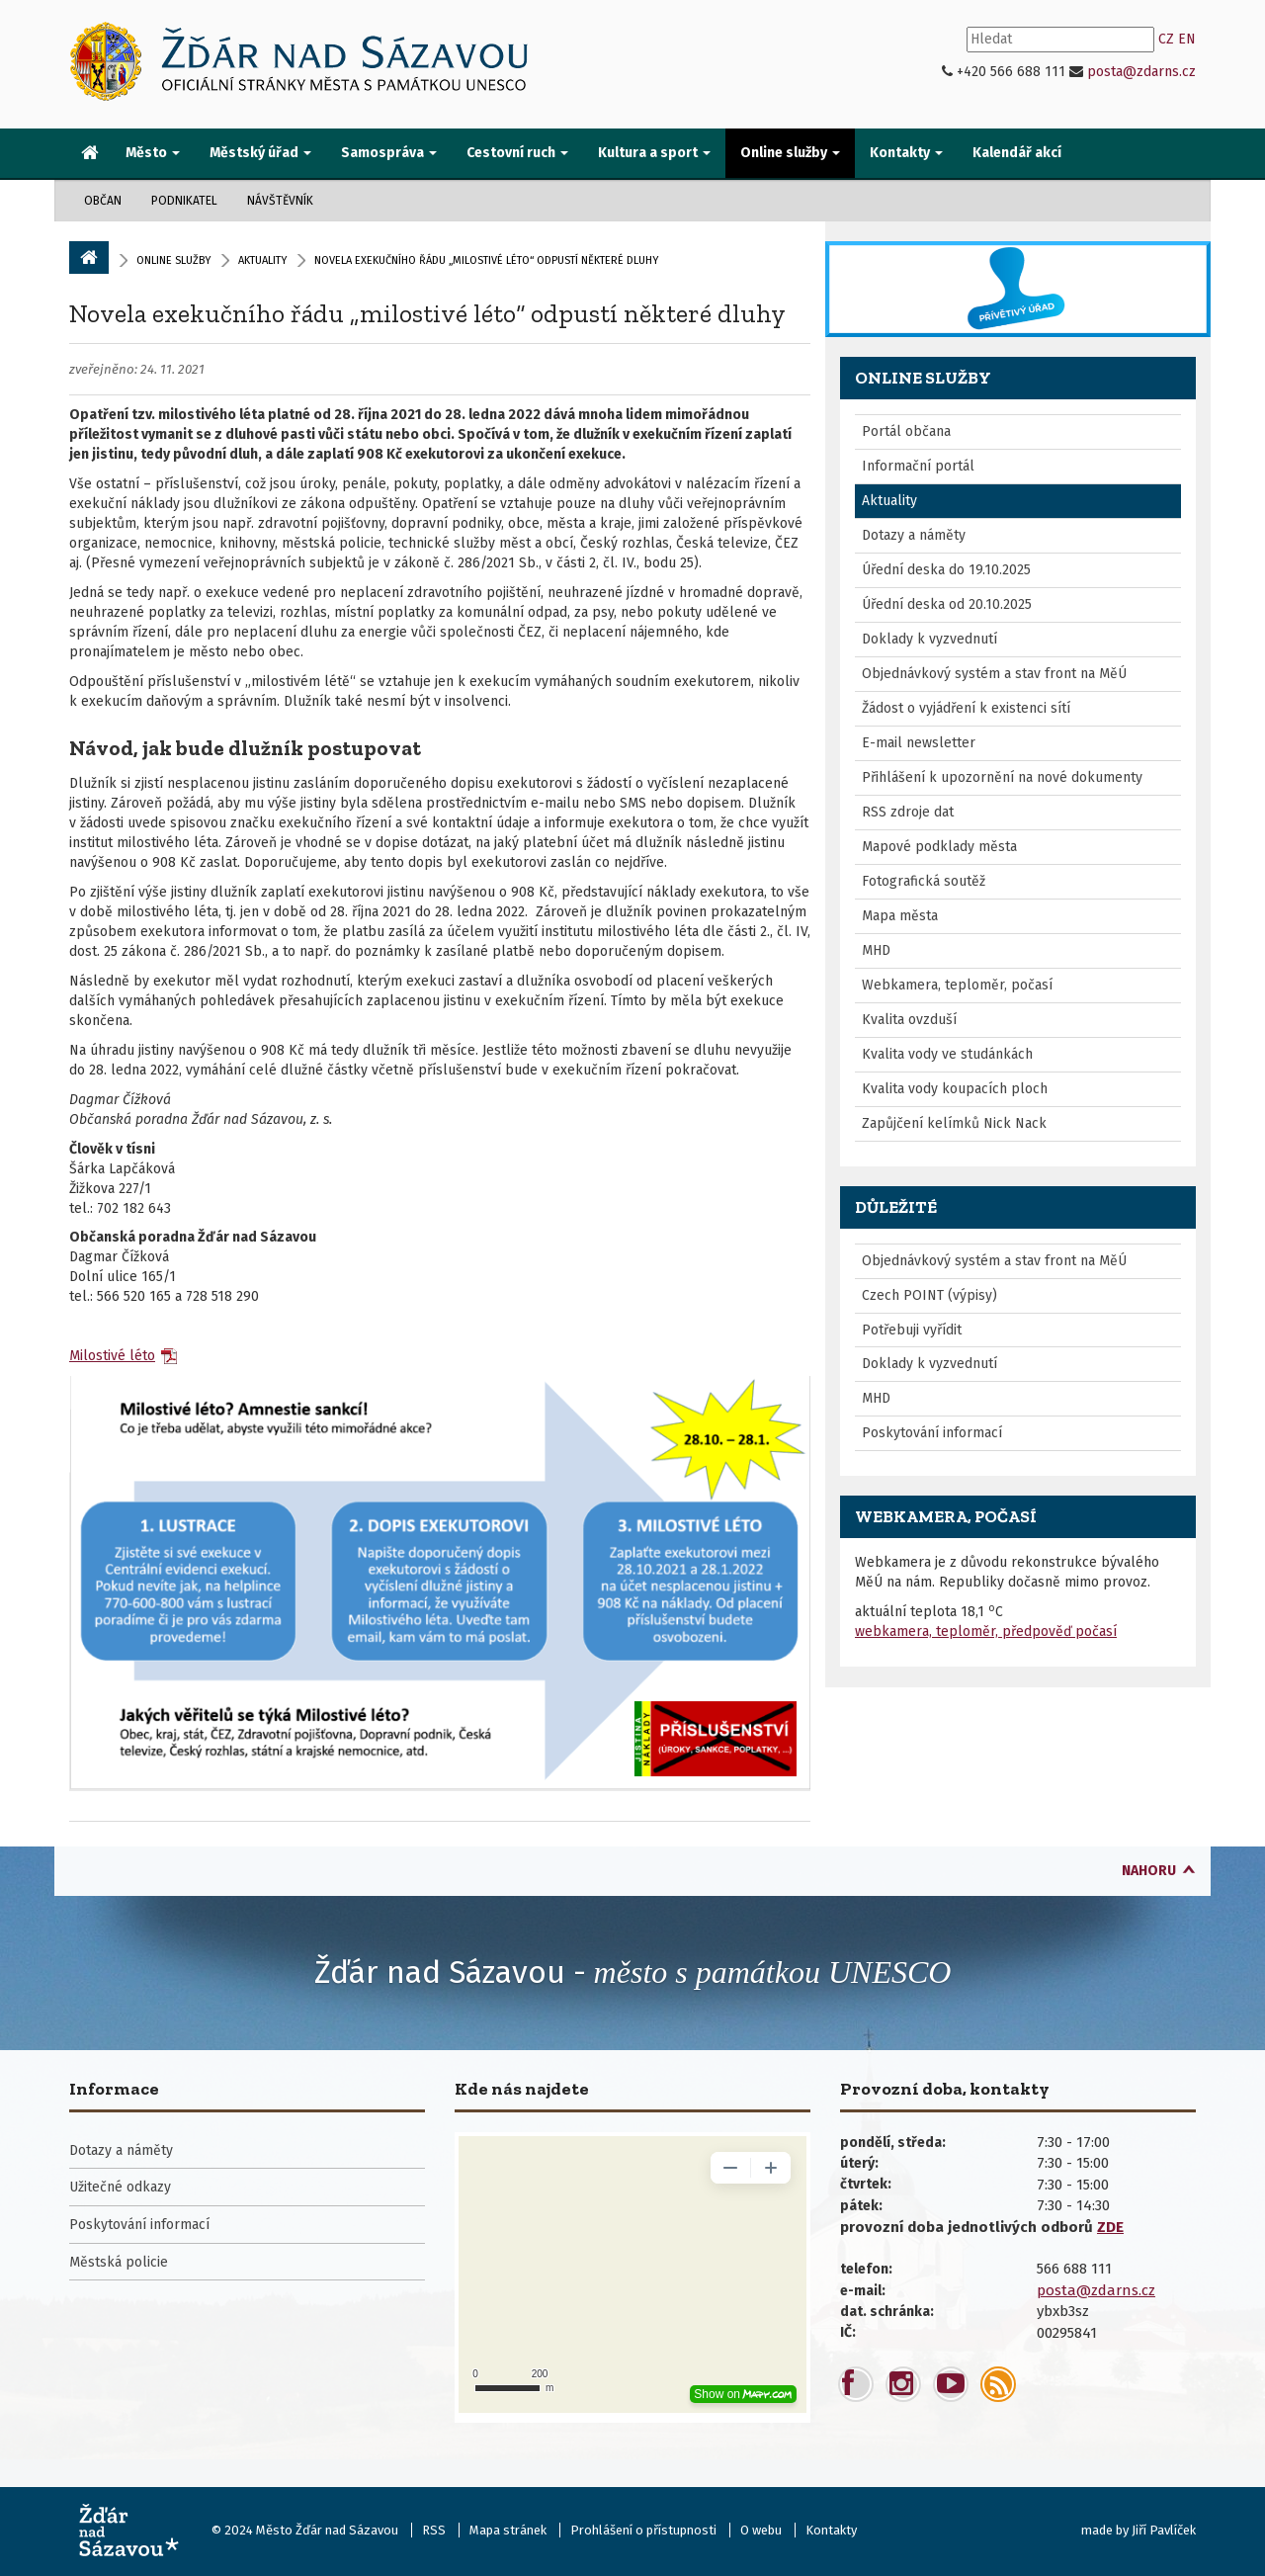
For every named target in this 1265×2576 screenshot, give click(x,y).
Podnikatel (184, 201)
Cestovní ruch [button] (517, 152)
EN (1187, 39)
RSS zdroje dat (908, 812)
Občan (103, 201)
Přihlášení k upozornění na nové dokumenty (1002, 777)
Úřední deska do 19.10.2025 (946, 569)
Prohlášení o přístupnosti (643, 2530)
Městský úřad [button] (260, 152)
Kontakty (831, 2530)
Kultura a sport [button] (654, 152)
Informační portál (918, 466)
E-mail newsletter (918, 742)
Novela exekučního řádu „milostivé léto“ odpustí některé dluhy (427, 313)
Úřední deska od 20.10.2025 (947, 604)
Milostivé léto (112, 1355)
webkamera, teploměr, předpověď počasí (986, 1631)
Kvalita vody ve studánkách (947, 1054)
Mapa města (900, 915)
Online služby (173, 260)
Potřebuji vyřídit (912, 1330)
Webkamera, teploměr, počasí (957, 985)
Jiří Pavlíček (1164, 2530)
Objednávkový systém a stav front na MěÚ (994, 673)
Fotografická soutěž (923, 881)
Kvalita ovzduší (909, 1019)
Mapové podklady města (939, 846)
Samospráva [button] (389, 152)
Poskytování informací (932, 1432)
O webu (761, 2530)
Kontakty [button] (906, 152)
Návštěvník (280, 201)
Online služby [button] (790, 152)
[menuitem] (90, 154)
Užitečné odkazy (120, 2187)
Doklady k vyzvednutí (929, 639)
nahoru (1149, 1870)
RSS (434, 2530)
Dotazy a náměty (914, 535)
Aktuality (262, 260)
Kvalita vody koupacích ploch (955, 1088)
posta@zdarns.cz (1141, 71)
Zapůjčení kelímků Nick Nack (954, 1123)
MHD (876, 950)
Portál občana (906, 431)
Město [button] (153, 152)
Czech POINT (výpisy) (929, 1295)
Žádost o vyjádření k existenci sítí (966, 708)
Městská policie (118, 2262)
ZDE (1110, 2227)
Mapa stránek (508, 2530)
